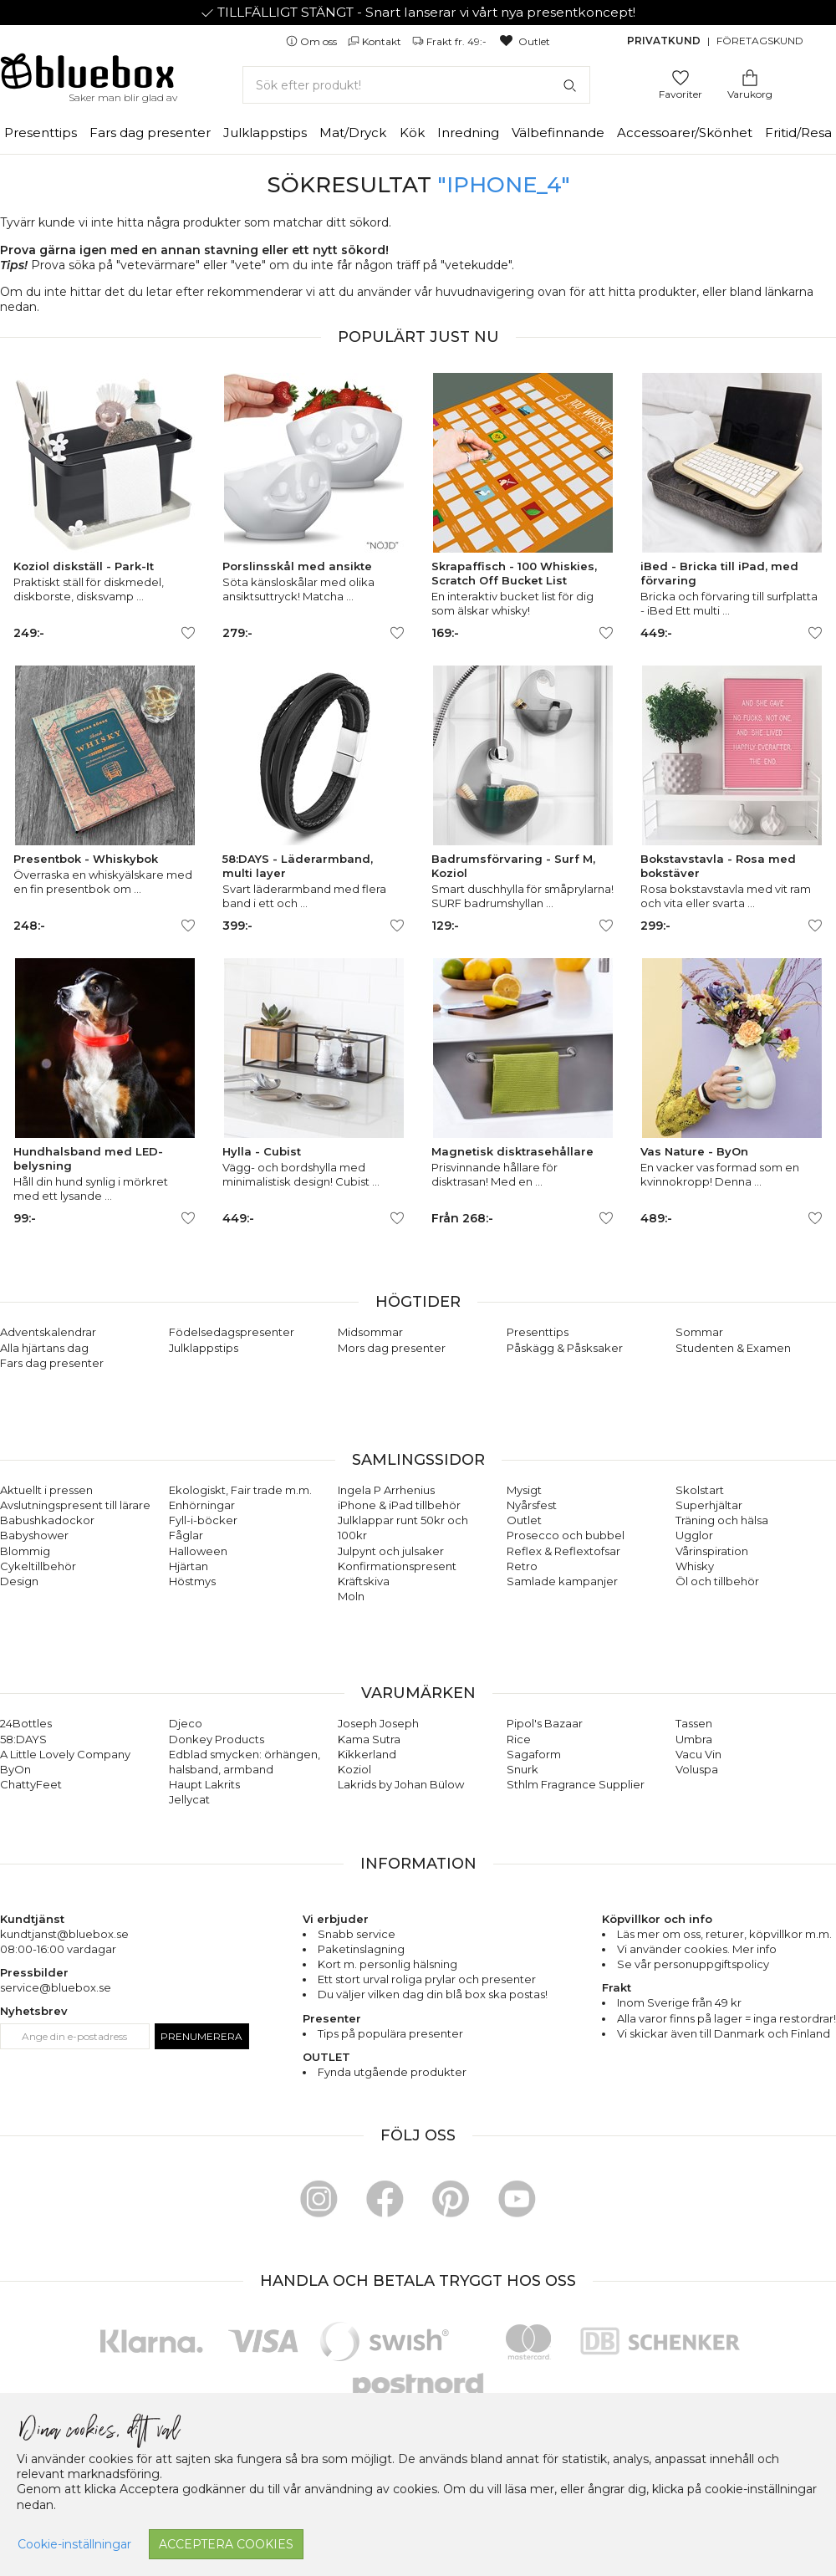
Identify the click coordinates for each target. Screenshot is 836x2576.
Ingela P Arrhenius (386, 1490)
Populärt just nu (418, 337)
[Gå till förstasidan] (88, 77)
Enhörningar (202, 1505)
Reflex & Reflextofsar (563, 1551)
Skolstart (699, 1490)
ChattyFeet (31, 1784)
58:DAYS (23, 1739)
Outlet (523, 41)
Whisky (694, 1566)
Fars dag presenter (150, 132)
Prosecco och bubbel (565, 1535)
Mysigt (524, 1490)
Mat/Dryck (352, 132)
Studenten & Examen (733, 1347)
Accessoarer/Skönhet (684, 132)
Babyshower (34, 1535)
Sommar (699, 1332)
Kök (412, 132)
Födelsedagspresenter (231, 1332)
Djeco (185, 1723)
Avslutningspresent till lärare (75, 1505)
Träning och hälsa (721, 1520)
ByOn (15, 1769)
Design (19, 1581)
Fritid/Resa (798, 132)
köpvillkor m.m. (790, 1934)
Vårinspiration (711, 1551)
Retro (522, 1566)
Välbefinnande (558, 132)
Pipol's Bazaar (545, 1723)
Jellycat (189, 1799)
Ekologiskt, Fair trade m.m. (240, 1490)
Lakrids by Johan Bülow (401, 1784)
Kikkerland (367, 1754)
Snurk (522, 1769)
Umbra (693, 1739)
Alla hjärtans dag (44, 1347)
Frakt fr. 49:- (450, 41)
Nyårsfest (532, 1505)
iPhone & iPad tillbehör (399, 1505)
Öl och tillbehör (717, 1581)
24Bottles (26, 1723)
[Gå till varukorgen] (749, 76)
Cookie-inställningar (74, 2544)
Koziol (354, 1769)
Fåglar (186, 1535)
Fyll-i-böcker (203, 1520)
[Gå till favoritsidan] (680, 76)
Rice (519, 1739)
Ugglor (694, 1535)
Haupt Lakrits (204, 1784)
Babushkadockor (47, 1520)
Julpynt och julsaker (391, 1551)
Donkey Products (216, 1739)
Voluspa (696, 1769)
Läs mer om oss (659, 1934)
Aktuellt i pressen (46, 1490)
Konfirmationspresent (397, 1566)
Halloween (198, 1551)
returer (725, 1934)
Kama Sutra (369, 1739)
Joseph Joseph (378, 1723)
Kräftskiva (364, 1581)
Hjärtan (188, 1566)
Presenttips (40, 132)
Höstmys (192, 1581)
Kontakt (376, 41)
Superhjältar (708, 1505)
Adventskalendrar (48, 1332)
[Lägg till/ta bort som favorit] (188, 632)
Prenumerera (201, 2036)
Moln (351, 1596)
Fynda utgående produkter (392, 2072)
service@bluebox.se (55, 1987)
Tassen (693, 1723)
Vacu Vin (698, 1754)
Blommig (25, 1551)
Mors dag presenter (392, 1347)
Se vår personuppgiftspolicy (693, 1964)
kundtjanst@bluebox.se (64, 1934)
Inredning (468, 132)
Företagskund (759, 40)
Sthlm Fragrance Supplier (576, 1784)
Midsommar (370, 1332)
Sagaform (534, 1754)
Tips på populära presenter (390, 2033)
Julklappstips (265, 132)
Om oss (312, 41)
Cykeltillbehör (38, 1566)
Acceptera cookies (226, 2544)
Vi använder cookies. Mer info (697, 1949)
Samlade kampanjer (562, 1581)
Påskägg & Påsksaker (565, 1347)
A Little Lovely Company (65, 1754)
